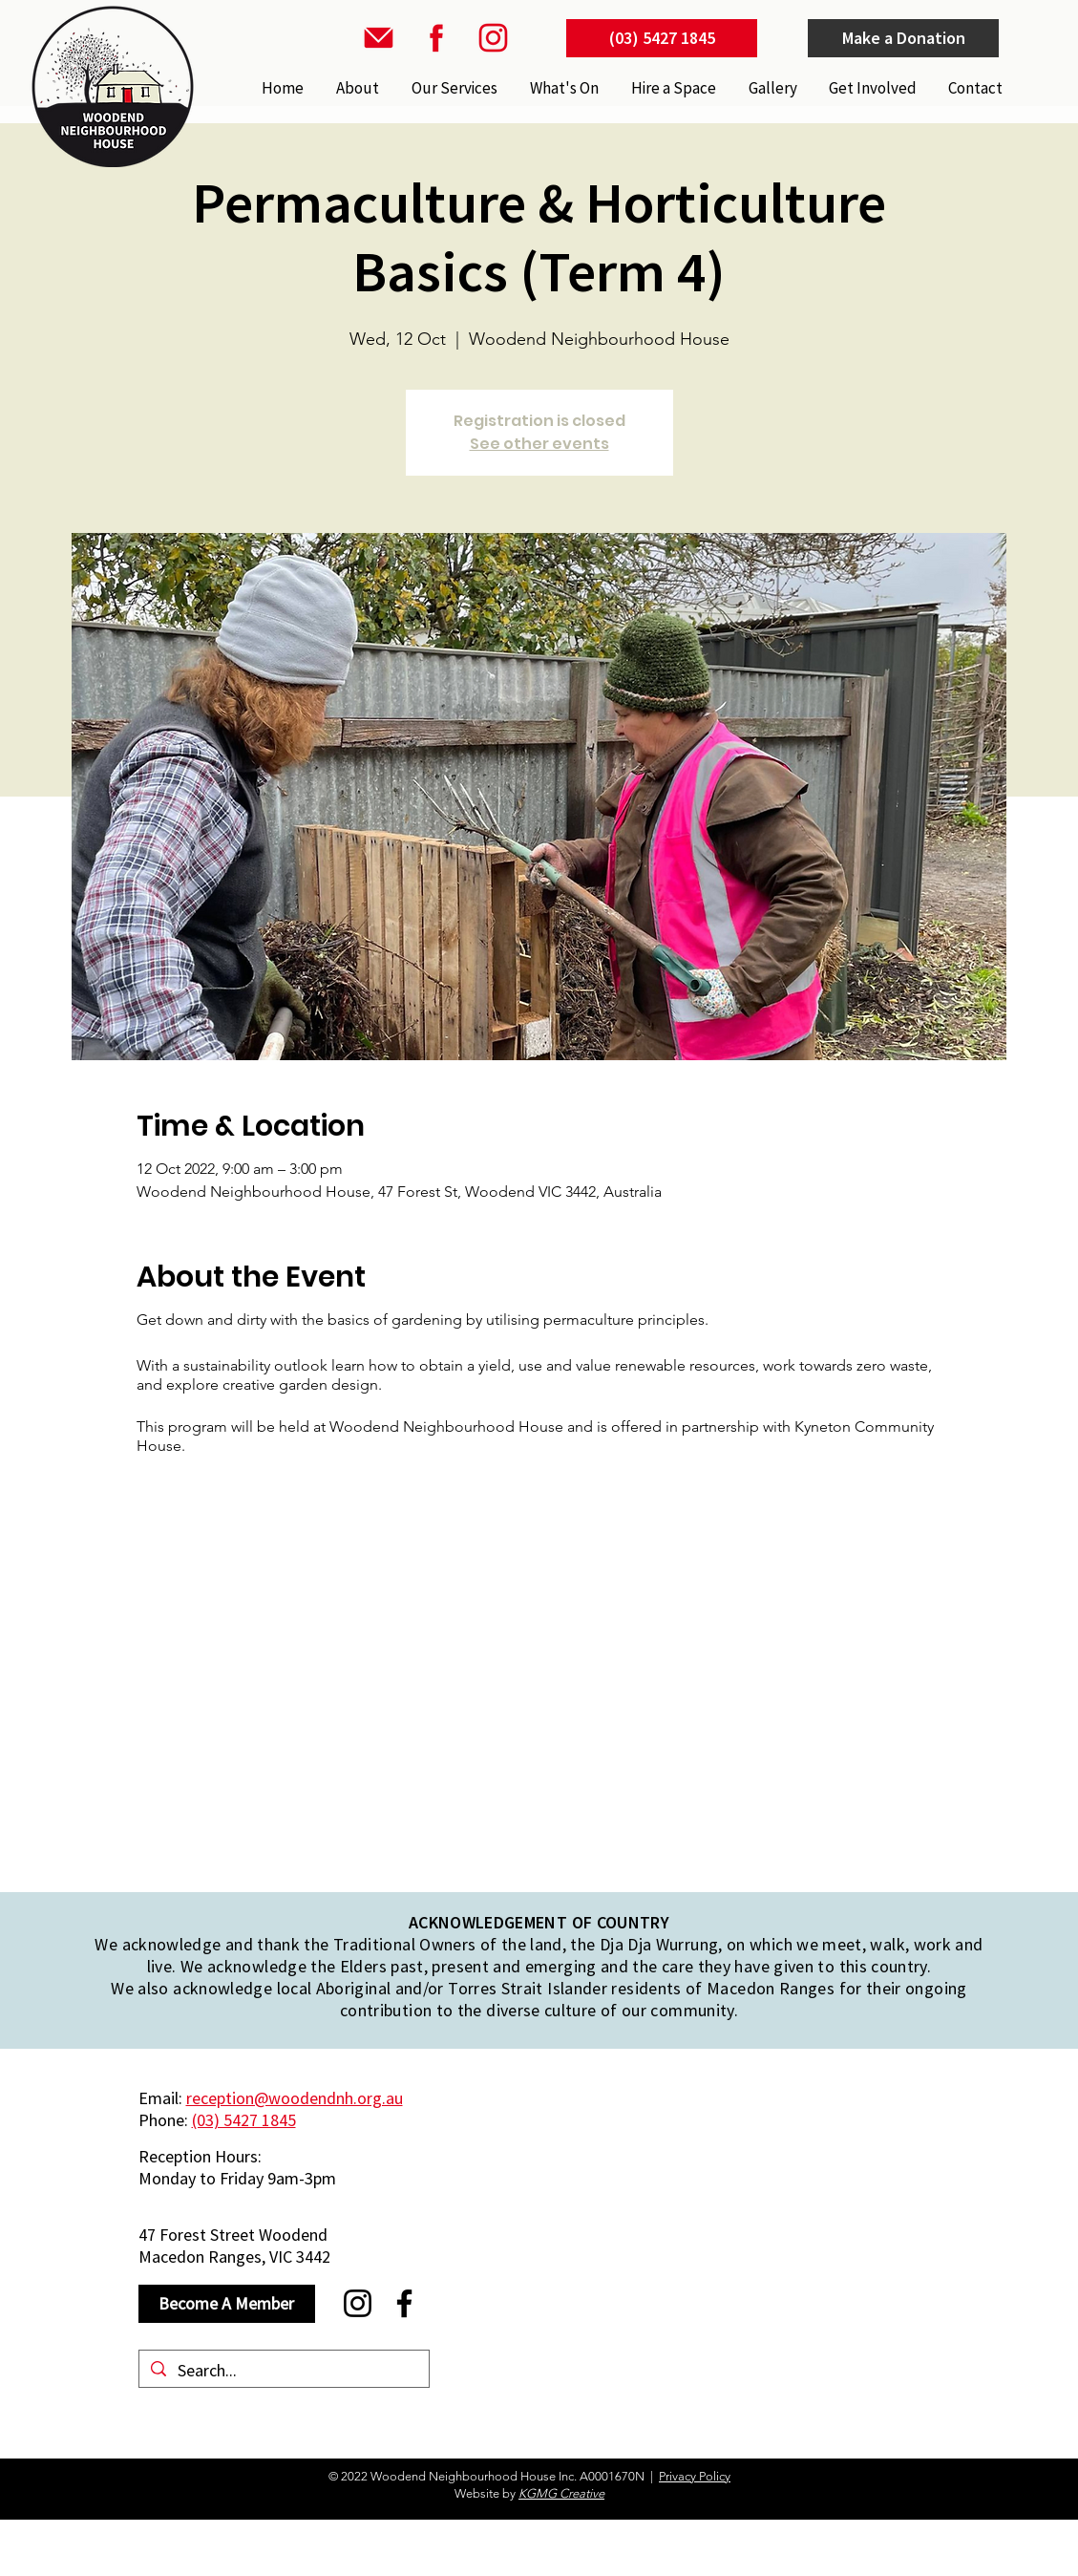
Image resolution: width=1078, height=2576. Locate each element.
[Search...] (283, 2370)
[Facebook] (404, 2303)
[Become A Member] (226, 2304)
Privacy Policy (694, 2476)
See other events (539, 444)
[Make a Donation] (903, 38)
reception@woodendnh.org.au (294, 2098)
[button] (452, 88)
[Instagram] (357, 2303)
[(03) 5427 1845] (661, 38)
